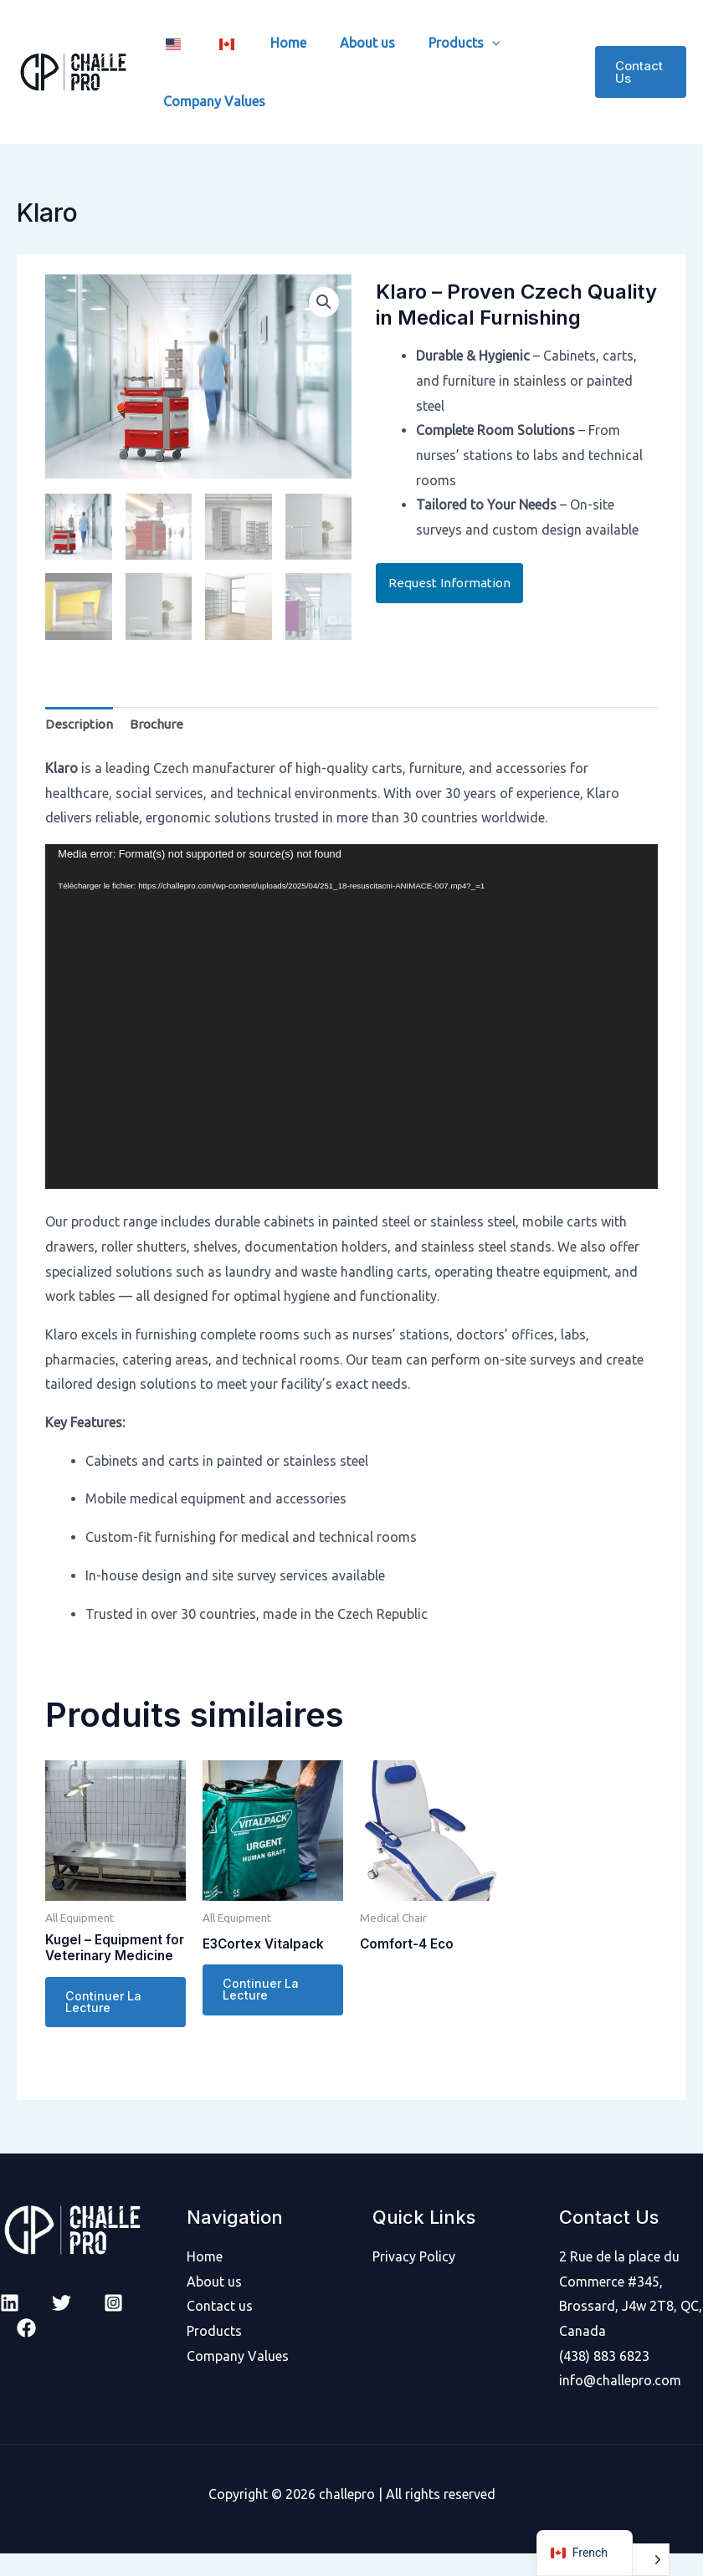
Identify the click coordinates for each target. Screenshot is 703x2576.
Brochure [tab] (159, 723)
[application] (351, 1017)
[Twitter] (61, 2325)
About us (344, 42)
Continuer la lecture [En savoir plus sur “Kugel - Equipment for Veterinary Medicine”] (103, 2024)
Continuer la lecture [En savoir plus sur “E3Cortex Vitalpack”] (261, 1992)
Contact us (220, 2328)
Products (214, 2353)
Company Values (211, 101)
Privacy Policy (413, 2279)
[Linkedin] (9, 2325)
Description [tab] (80, 723)
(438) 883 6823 (604, 2377)
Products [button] (434, 42)
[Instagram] (113, 2325)
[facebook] (26, 2350)
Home (272, 42)
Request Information (451, 583)
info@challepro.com (620, 2402)
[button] (462, 42)
